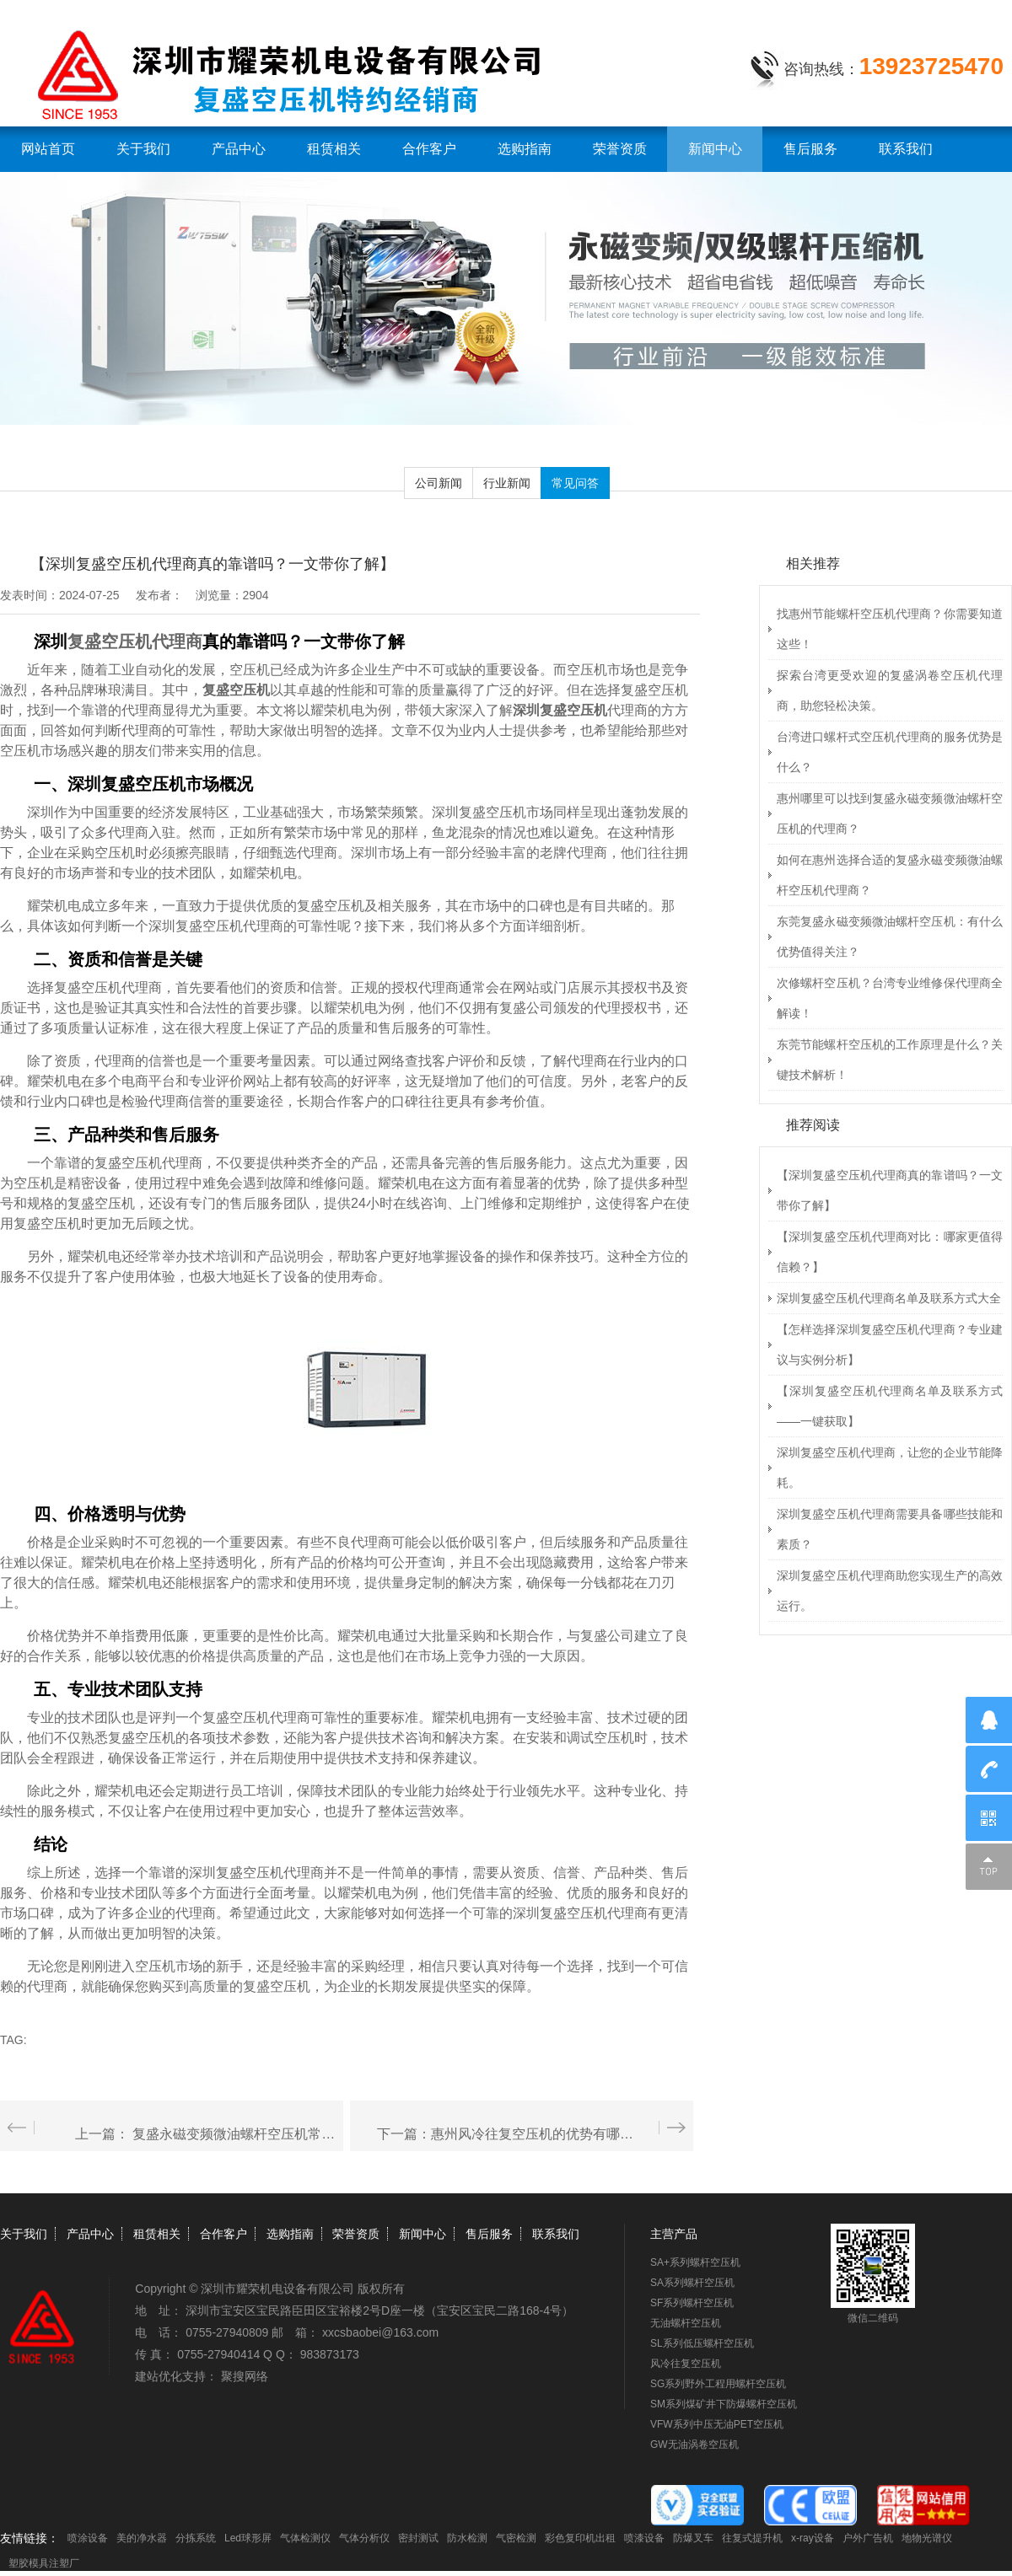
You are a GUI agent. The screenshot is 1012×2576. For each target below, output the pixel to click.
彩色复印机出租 (580, 2538)
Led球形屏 (248, 2538)
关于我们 (143, 149)
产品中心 (239, 149)
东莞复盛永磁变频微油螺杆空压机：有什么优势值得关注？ (890, 936)
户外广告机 (867, 2538)
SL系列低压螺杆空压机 (702, 2343)
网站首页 (48, 149)
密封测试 (418, 2538)
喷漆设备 (644, 2538)
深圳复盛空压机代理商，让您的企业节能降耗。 (890, 1467)
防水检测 (467, 2538)
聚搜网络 (244, 2376)
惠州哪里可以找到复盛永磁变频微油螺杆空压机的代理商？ (890, 813)
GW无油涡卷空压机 (694, 2444)
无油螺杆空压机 (685, 2323)
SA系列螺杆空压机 (692, 2283)
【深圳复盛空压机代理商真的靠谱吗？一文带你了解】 (890, 1190)
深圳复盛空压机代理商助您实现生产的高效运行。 (890, 1591)
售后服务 (810, 149)
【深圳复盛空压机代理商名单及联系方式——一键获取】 (890, 1406)
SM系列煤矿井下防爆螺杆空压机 (723, 2404)
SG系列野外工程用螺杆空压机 (718, 2384)
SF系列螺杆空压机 (692, 2303)
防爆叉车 (693, 2538)
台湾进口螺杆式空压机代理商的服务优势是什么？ (890, 752)
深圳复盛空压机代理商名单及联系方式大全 (889, 1298)
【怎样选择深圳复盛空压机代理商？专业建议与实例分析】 (890, 1344)
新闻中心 (715, 149)
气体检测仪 (305, 2538)
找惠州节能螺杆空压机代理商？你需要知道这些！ (890, 629)
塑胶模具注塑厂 (43, 2563)
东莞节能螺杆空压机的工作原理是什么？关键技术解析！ (890, 1059)
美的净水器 (141, 2538)
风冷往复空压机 (685, 2363)
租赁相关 (334, 149)
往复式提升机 (752, 2538)
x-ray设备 (812, 2538)
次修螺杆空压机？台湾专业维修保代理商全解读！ (890, 998)
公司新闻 (438, 483)
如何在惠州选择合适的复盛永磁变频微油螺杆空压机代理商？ (890, 875)
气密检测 (516, 2538)
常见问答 (575, 483)
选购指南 (525, 149)
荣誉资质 (620, 149)
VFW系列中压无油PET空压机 (716, 2424)
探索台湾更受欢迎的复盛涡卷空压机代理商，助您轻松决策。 (890, 690)
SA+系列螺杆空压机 (695, 2262)
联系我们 (906, 149)
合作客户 (429, 149)
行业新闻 (506, 483)
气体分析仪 (364, 2538)
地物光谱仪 (927, 2538)
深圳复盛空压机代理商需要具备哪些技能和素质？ (890, 1529)
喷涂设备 (87, 2538)
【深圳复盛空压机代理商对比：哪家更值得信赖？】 (890, 1252)
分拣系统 (195, 2538)
